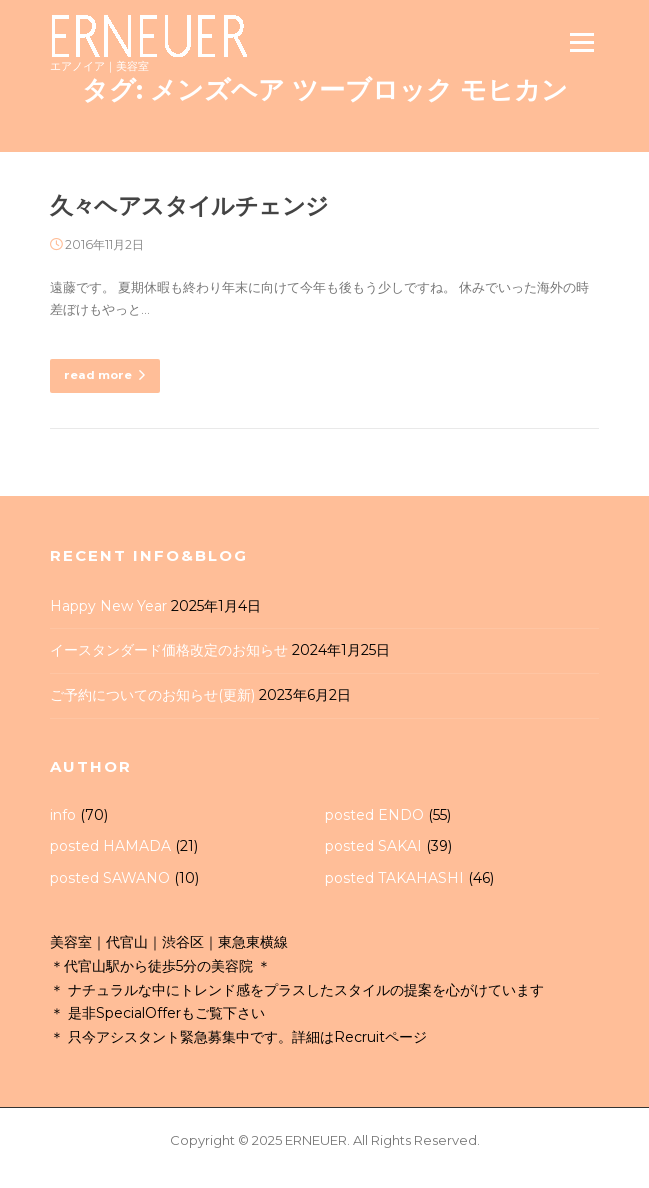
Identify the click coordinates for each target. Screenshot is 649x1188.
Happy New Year (108, 606)
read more (105, 375)
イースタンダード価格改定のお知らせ (169, 650)
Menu (581, 42)
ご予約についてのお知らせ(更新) (152, 695)
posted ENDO (374, 815)
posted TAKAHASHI (394, 878)
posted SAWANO (110, 878)
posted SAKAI (373, 846)
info (63, 815)
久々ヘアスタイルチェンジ (189, 206)
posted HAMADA (110, 846)
